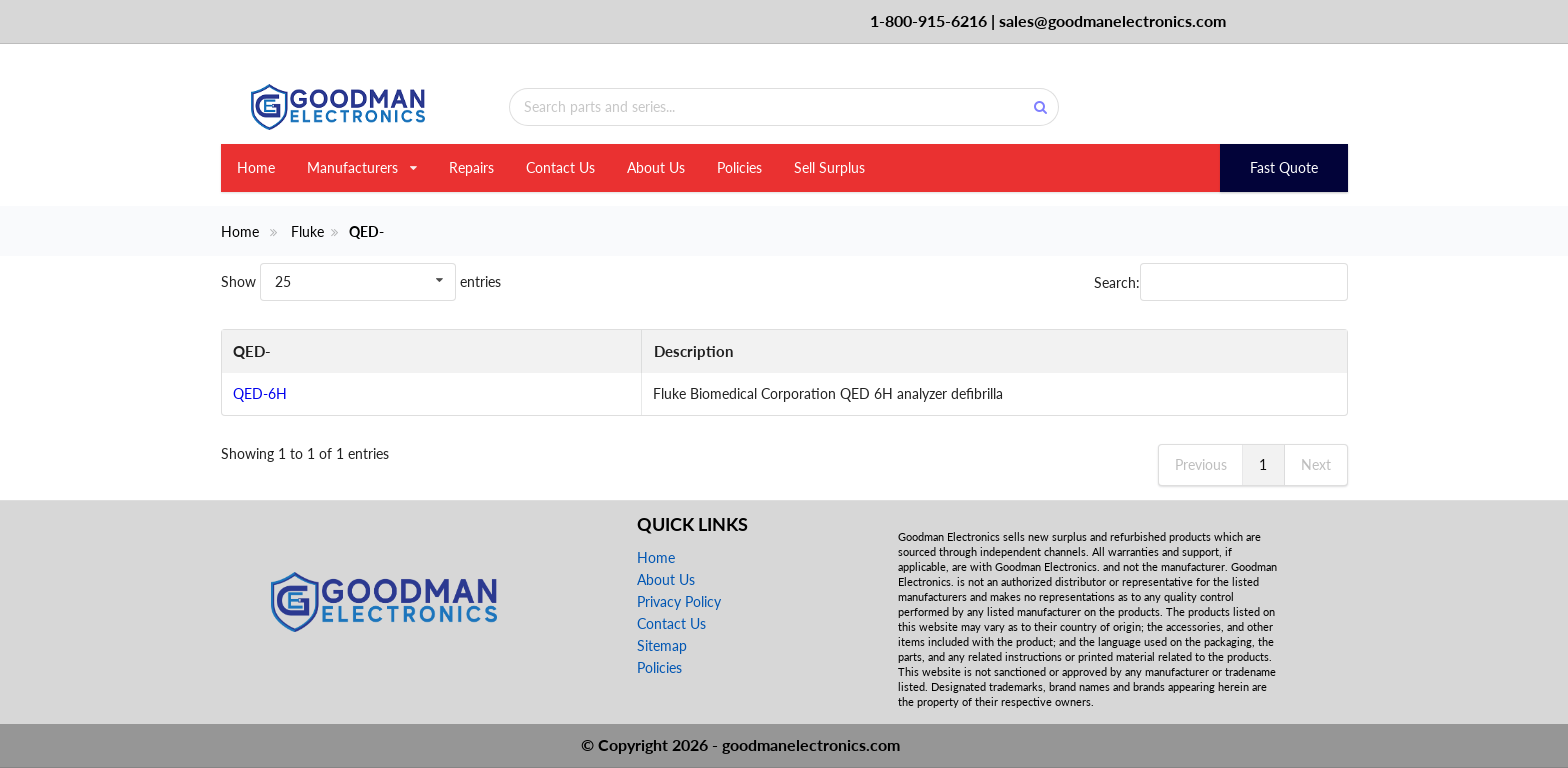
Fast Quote (1284, 167)
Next (1316, 464)
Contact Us (560, 167)
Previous (1201, 464)
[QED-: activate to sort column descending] (309, 352)
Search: (1221, 282)
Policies (739, 167)
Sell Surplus (829, 167)
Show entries (361, 281)
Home (256, 167)
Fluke (307, 232)
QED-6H (260, 393)
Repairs (471, 167)
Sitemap (662, 645)
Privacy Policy (679, 601)
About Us (656, 167)
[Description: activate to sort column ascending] (871, 352)
